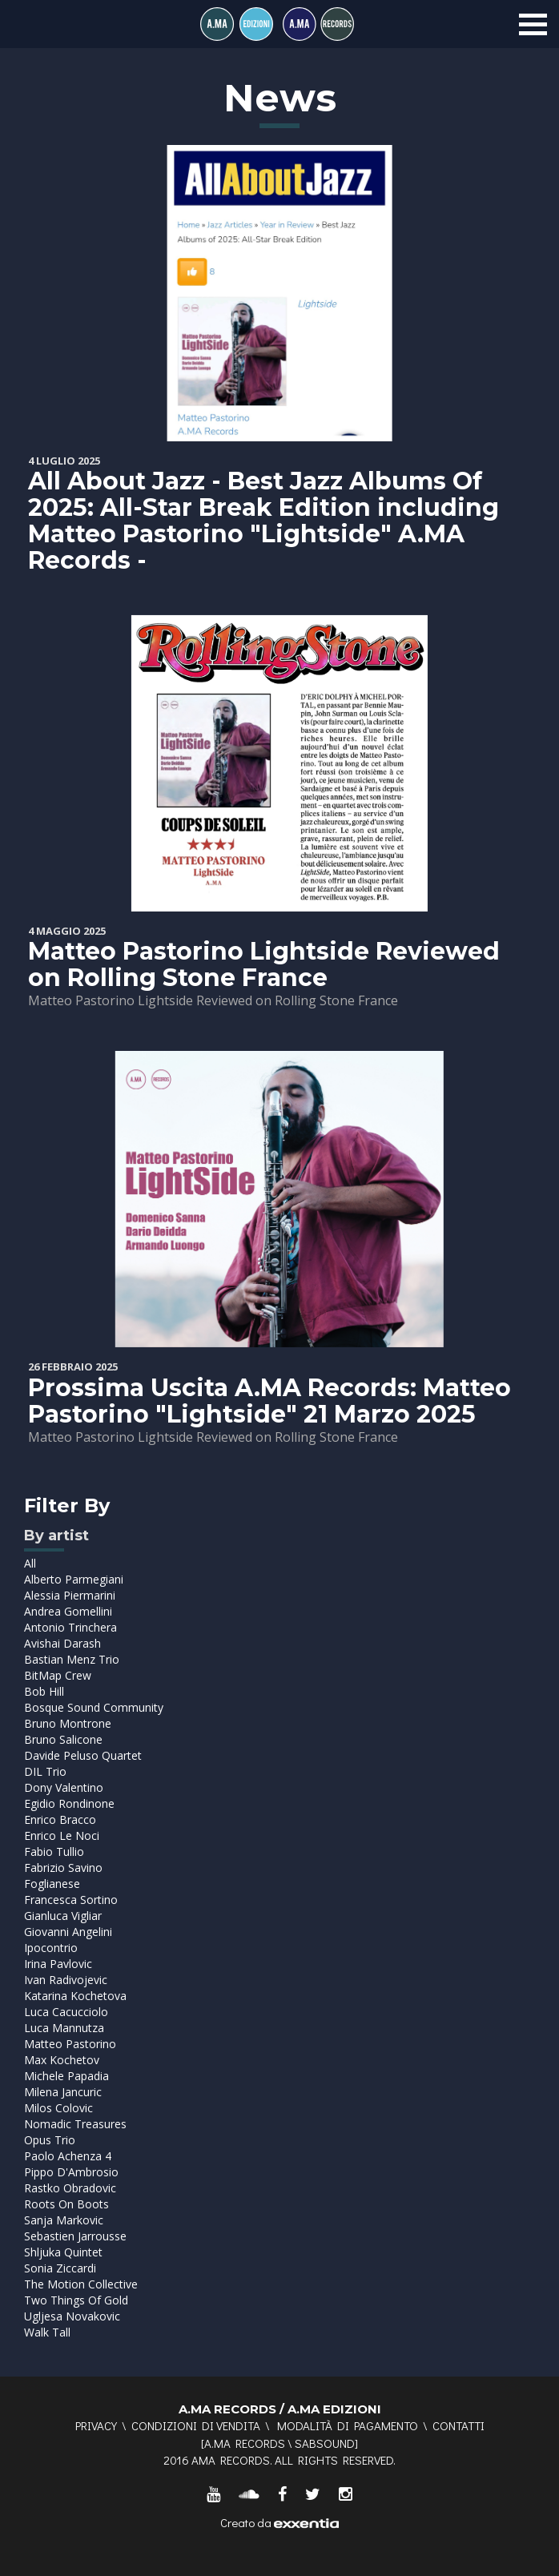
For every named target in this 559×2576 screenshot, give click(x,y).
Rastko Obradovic (70, 2188)
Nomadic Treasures (75, 2123)
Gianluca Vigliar (63, 1915)
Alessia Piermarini (69, 1595)
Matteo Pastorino (70, 2043)
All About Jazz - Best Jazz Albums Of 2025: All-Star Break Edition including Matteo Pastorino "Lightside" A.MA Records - (263, 520)
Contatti (458, 2425)
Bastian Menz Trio (71, 1659)
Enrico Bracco (60, 1819)
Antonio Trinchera (70, 1627)
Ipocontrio (51, 1947)
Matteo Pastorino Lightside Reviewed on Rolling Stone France (264, 964)
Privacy (96, 2425)
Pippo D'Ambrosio (71, 2172)
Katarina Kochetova (75, 1995)
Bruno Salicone (63, 1739)
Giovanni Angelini (68, 1931)
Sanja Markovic (63, 2220)
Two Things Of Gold (76, 2300)
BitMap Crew (57, 1675)
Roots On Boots (66, 2204)
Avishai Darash (62, 1643)
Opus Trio (49, 2139)
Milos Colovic (58, 2107)
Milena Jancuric (63, 2091)
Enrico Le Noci (61, 1835)
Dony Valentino (63, 1787)
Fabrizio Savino (63, 1867)
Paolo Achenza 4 (67, 2155)
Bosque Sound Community (93, 1707)
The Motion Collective (81, 2284)
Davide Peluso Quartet (83, 1755)
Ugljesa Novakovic (72, 2316)
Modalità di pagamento (347, 2425)
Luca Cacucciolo (66, 2011)
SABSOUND (325, 2443)
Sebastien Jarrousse (75, 2236)
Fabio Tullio (54, 1851)
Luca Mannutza (64, 2027)
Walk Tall (47, 2332)
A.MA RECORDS (244, 2443)
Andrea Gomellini (68, 1611)
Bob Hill (44, 1691)
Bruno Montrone (67, 1723)
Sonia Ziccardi (60, 2268)
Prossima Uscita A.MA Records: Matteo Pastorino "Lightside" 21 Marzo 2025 (269, 1401)
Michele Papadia (66, 2075)
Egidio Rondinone (69, 1803)
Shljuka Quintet (63, 2252)
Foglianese (52, 1883)
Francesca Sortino (71, 1899)
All (30, 1563)
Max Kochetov (61, 2059)
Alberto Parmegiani (73, 1579)
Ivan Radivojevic (65, 1979)
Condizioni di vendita (195, 2425)
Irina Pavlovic (58, 1963)
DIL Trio (45, 1771)
